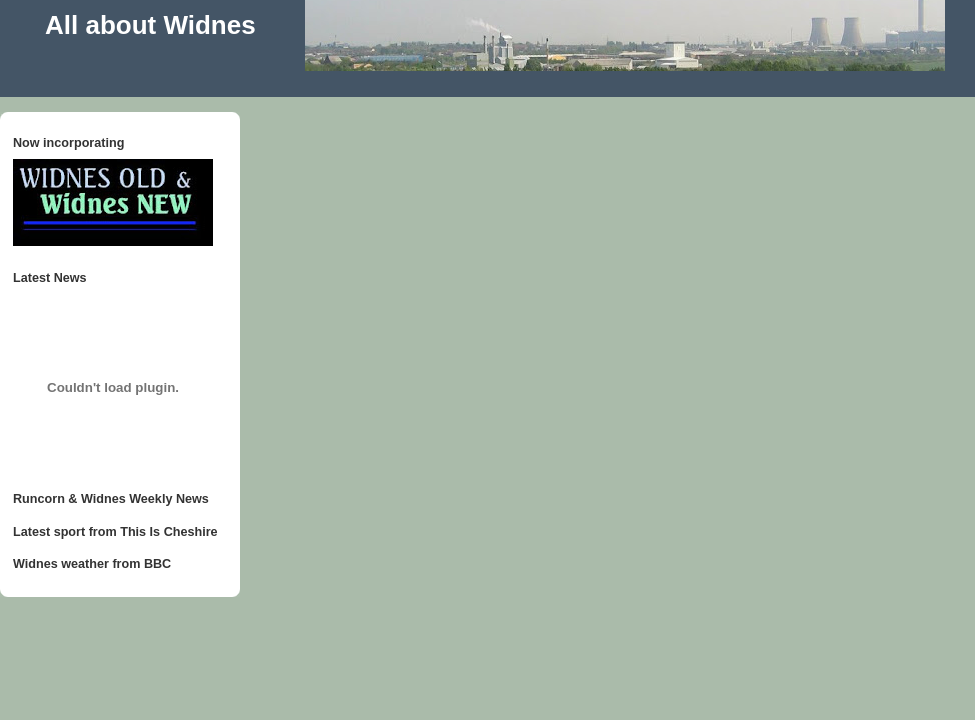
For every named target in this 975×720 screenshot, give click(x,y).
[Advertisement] (379, 78)
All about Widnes (150, 25)
